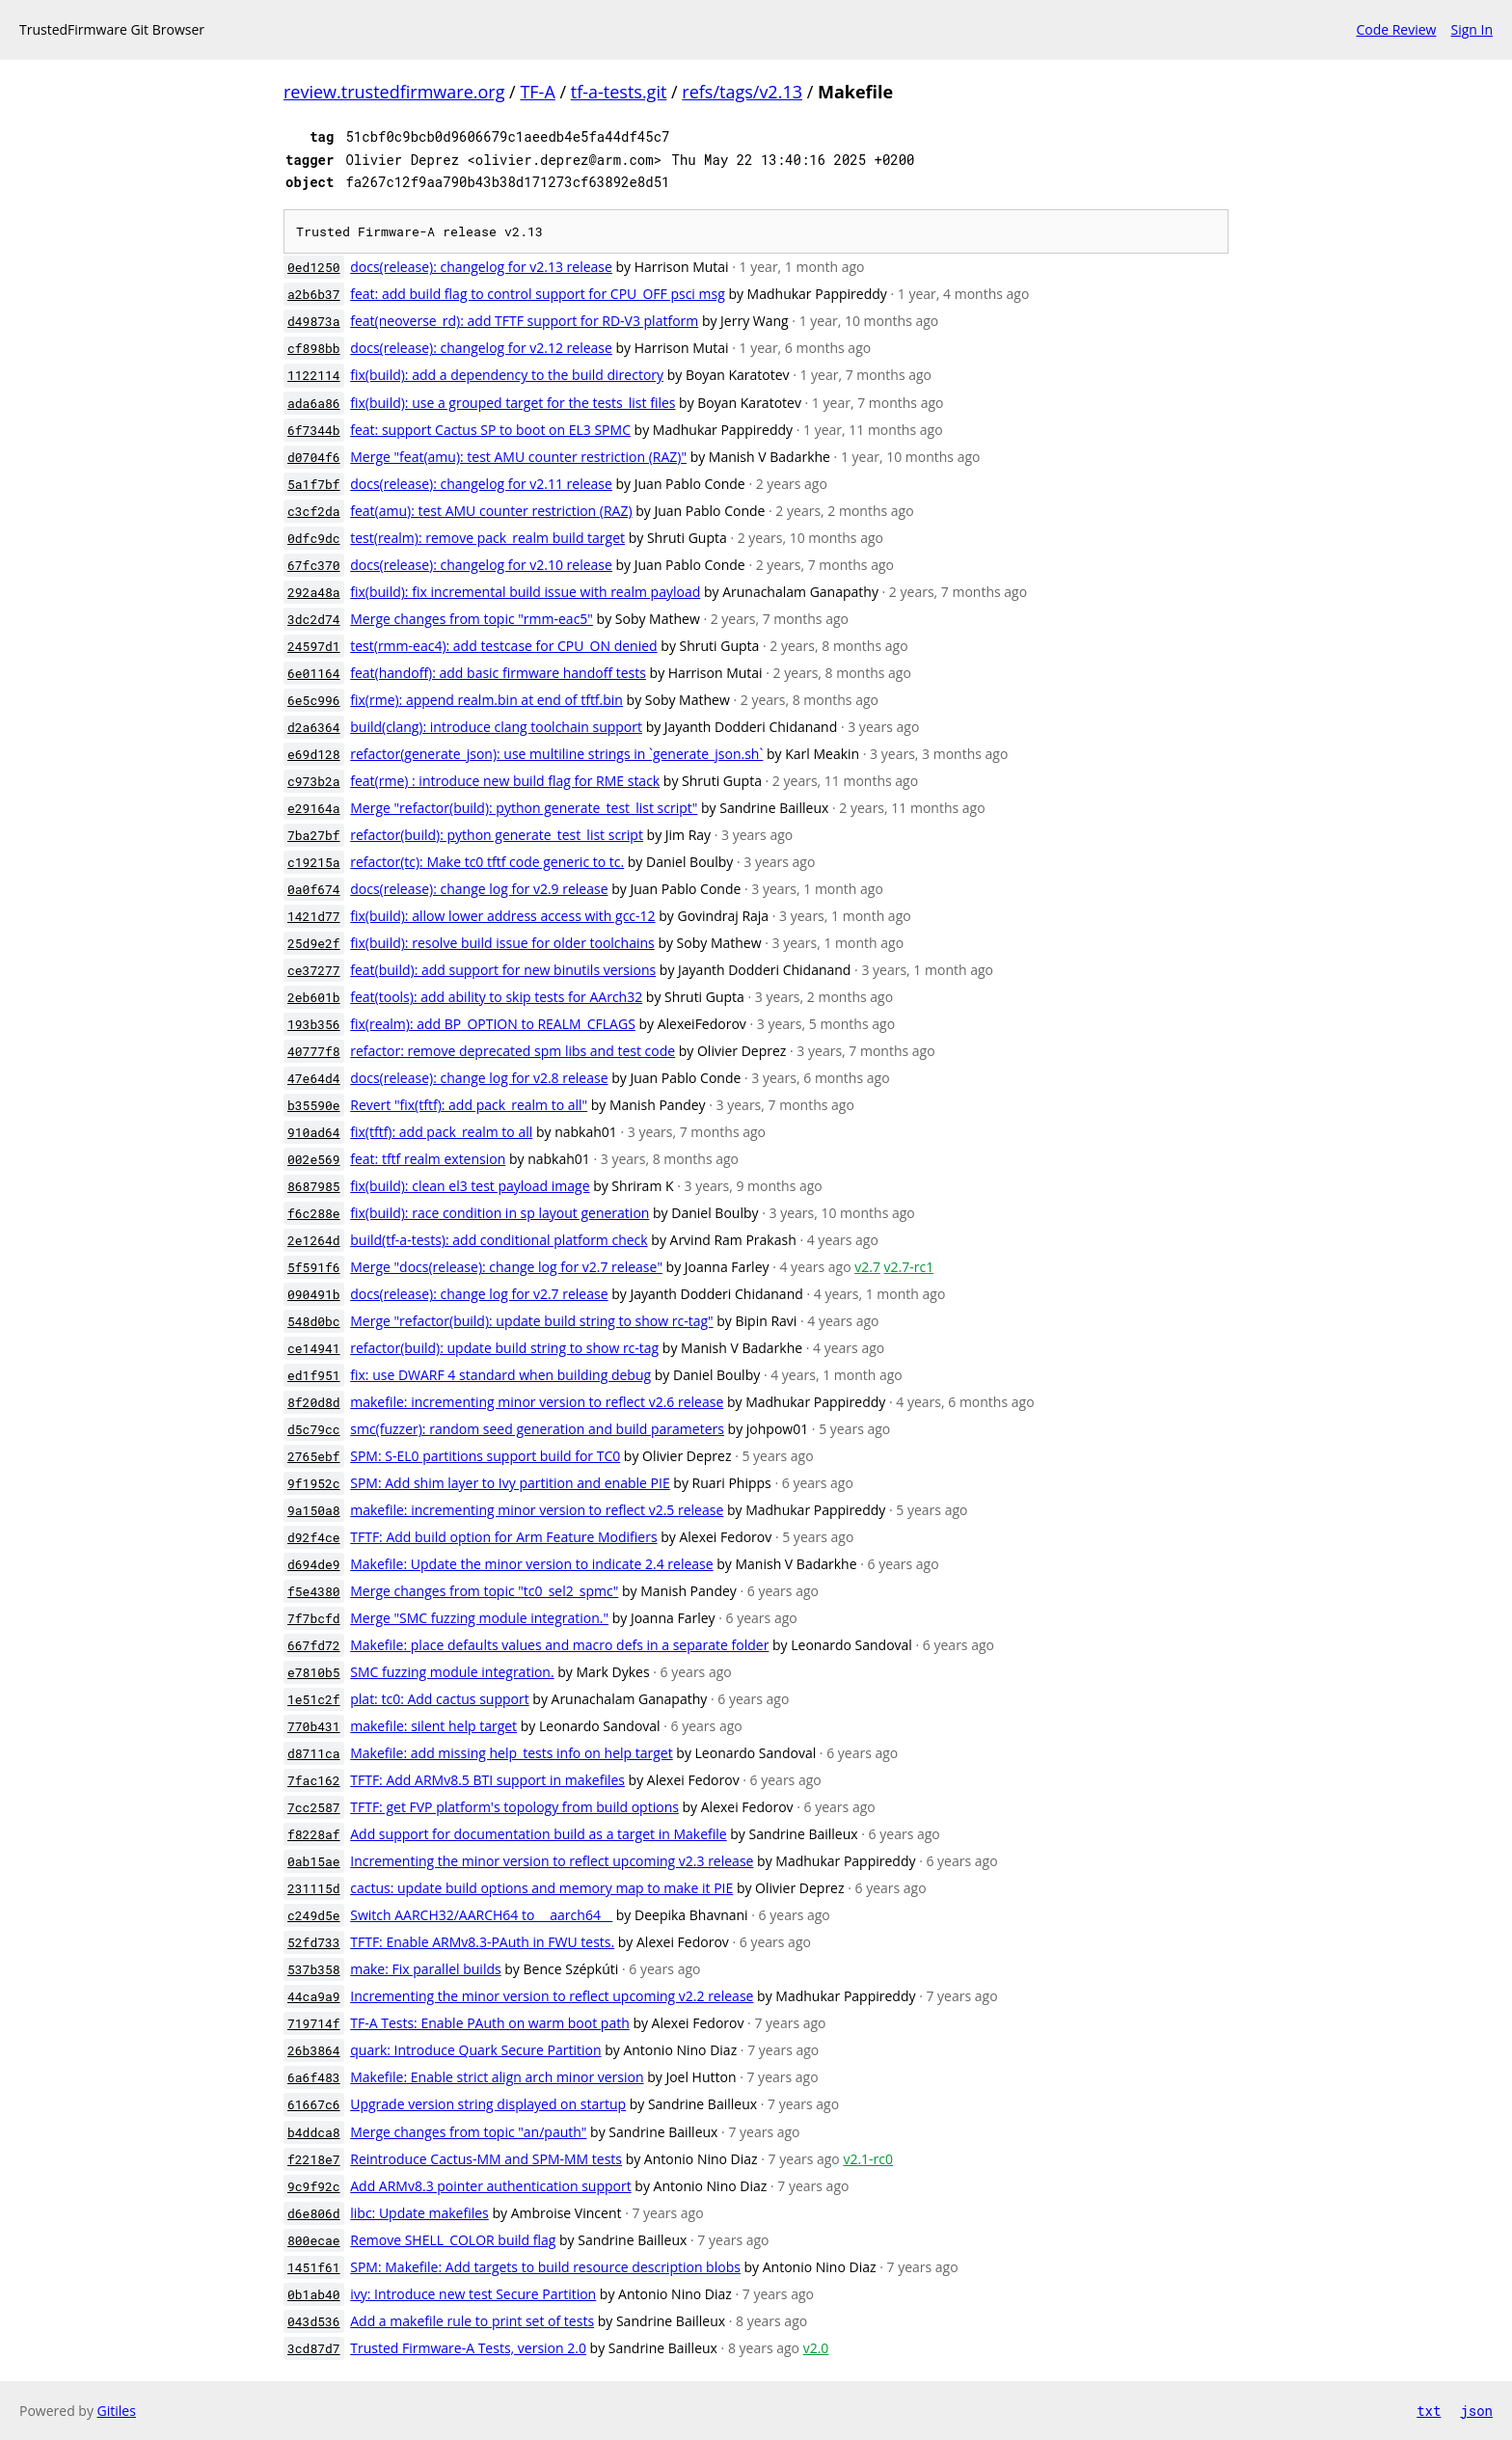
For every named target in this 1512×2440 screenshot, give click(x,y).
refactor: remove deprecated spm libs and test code (512, 1051)
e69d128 (313, 754)
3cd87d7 (313, 2348)
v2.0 (816, 2348)
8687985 (313, 1186)
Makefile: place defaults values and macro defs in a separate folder (559, 1645)
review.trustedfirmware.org (394, 91)
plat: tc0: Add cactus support (439, 1699)
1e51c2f (313, 1699)
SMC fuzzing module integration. (452, 1672)
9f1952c (313, 1483)
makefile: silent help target (433, 1726)
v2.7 (867, 1267)
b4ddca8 (313, 2132)
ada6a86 (313, 403)
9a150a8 (313, 1510)
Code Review (1396, 29)
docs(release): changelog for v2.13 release (481, 267)
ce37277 (313, 970)
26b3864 (313, 2050)
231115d (313, 1888)
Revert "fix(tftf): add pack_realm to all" (468, 1105)
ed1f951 (313, 1375)
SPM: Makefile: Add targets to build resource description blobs (545, 2267)
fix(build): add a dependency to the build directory (506, 375)
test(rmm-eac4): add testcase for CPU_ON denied (503, 646)
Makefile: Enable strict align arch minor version (496, 2077)
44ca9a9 (313, 1996)
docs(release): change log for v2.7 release (479, 1294)
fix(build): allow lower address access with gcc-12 (502, 916)
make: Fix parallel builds (425, 1969)
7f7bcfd (313, 1618)
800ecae (313, 2240)
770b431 (313, 1726)
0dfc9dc (313, 538)
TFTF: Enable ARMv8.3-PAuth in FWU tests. (482, 1942)
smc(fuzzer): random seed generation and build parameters (537, 1429)
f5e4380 (313, 1591)
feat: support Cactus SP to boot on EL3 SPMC (490, 429)
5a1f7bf (313, 484)
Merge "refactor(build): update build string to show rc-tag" (531, 1321)
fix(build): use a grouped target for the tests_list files (512, 402)
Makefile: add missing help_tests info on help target (511, 1753)
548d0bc (313, 1321)
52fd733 (313, 1942)
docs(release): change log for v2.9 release (479, 889)
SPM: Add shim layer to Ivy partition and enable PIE (509, 1483)
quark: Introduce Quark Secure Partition (475, 2050)
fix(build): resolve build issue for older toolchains (502, 943)
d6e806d (313, 2213)
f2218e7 (313, 2159)
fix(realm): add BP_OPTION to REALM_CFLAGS (492, 1024)
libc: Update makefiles (419, 2213)
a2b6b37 (313, 294)
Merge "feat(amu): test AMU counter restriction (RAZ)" (518, 456)
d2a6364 (313, 727)
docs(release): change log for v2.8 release (479, 1078)
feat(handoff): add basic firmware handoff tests (498, 673)
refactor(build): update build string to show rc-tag (504, 1348)
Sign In (1471, 29)
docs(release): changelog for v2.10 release (481, 565)
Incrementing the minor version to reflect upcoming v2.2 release (551, 1996)
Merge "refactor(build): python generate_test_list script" (523, 808)
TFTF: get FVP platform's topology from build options (514, 1807)
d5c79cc (313, 1429)
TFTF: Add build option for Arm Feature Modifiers (503, 1537)
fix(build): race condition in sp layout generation (499, 1213)
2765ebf (313, 1456)
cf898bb (313, 348)
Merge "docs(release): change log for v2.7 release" (506, 1267)
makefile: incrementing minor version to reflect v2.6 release (536, 1402)
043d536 (313, 2321)
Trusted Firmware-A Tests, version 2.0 (468, 2348)
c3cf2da (313, 511)
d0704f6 (313, 457)
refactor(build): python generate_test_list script (496, 835)
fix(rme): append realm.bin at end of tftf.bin (486, 700)
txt (1429, 2410)
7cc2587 (313, 1807)
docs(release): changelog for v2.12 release (481, 348)
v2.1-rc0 (868, 2159)
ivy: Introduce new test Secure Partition (473, 2294)
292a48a (313, 592)
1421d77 (313, 916)
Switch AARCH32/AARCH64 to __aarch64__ (481, 1915)
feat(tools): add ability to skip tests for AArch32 (496, 997)
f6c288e (313, 1213)
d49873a (313, 321)
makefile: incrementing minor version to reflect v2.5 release (536, 1510)
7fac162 (313, 1780)
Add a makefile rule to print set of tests (472, 2321)
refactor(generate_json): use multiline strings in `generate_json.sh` (556, 754)
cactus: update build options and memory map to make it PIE (541, 1888)
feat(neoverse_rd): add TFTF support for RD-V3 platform (524, 321)
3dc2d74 (313, 619)
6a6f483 (313, 2077)
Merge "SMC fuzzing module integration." (479, 1618)
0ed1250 (313, 267)
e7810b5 (313, 1672)
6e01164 (313, 673)
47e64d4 (313, 1078)
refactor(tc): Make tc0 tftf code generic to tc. (487, 862)
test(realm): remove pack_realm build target (487, 538)
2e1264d (313, 1240)
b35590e (313, 1105)
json (1476, 2410)
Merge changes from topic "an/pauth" (468, 2132)
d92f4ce (313, 1537)
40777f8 (313, 1051)
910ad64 (313, 1132)
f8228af (313, 1834)
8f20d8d (313, 1402)
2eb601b (313, 997)
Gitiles (116, 2410)
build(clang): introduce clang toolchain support (496, 727)
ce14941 (313, 1348)
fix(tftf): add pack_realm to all (441, 1132)
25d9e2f (313, 943)
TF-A (537, 91)
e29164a (313, 808)
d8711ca (313, 1753)
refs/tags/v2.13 (742, 91)
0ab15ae (313, 1861)
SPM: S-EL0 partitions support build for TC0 (485, 1456)
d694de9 (313, 1564)
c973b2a (313, 781)
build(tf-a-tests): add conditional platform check (498, 1240)
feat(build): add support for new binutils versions (503, 970)
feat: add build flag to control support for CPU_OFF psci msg (537, 294)
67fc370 (313, 565)
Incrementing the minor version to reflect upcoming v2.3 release (551, 1861)
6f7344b (313, 430)
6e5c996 (313, 700)
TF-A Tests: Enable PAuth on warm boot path (490, 2023)
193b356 (313, 1024)
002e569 (313, 1159)
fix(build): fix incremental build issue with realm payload (525, 592)
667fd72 (313, 1645)
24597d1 (313, 646)
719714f (313, 2023)
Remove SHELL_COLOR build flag (452, 2240)
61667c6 (313, 2104)
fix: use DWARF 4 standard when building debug (500, 1375)
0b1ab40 (313, 2294)
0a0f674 (313, 889)
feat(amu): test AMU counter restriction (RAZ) (491, 511)
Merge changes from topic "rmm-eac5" (471, 619)
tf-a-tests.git (619, 91)
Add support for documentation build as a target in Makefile (538, 1834)
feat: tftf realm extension (427, 1159)
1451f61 (313, 2267)
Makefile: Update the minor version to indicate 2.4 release (531, 1564)
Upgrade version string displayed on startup (488, 2104)
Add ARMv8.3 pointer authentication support (490, 2186)
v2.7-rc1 (909, 1267)
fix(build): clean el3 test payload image (469, 1186)
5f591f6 (313, 1267)
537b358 (313, 1969)
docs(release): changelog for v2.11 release (481, 483)
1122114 (313, 375)
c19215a (313, 862)
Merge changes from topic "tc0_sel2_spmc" (484, 1591)
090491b (313, 1294)
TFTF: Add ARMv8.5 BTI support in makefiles (487, 1780)
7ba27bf (313, 835)
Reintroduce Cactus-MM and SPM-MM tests (486, 2159)
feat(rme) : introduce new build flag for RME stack (505, 781)
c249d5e (313, 1915)
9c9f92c (313, 2186)
